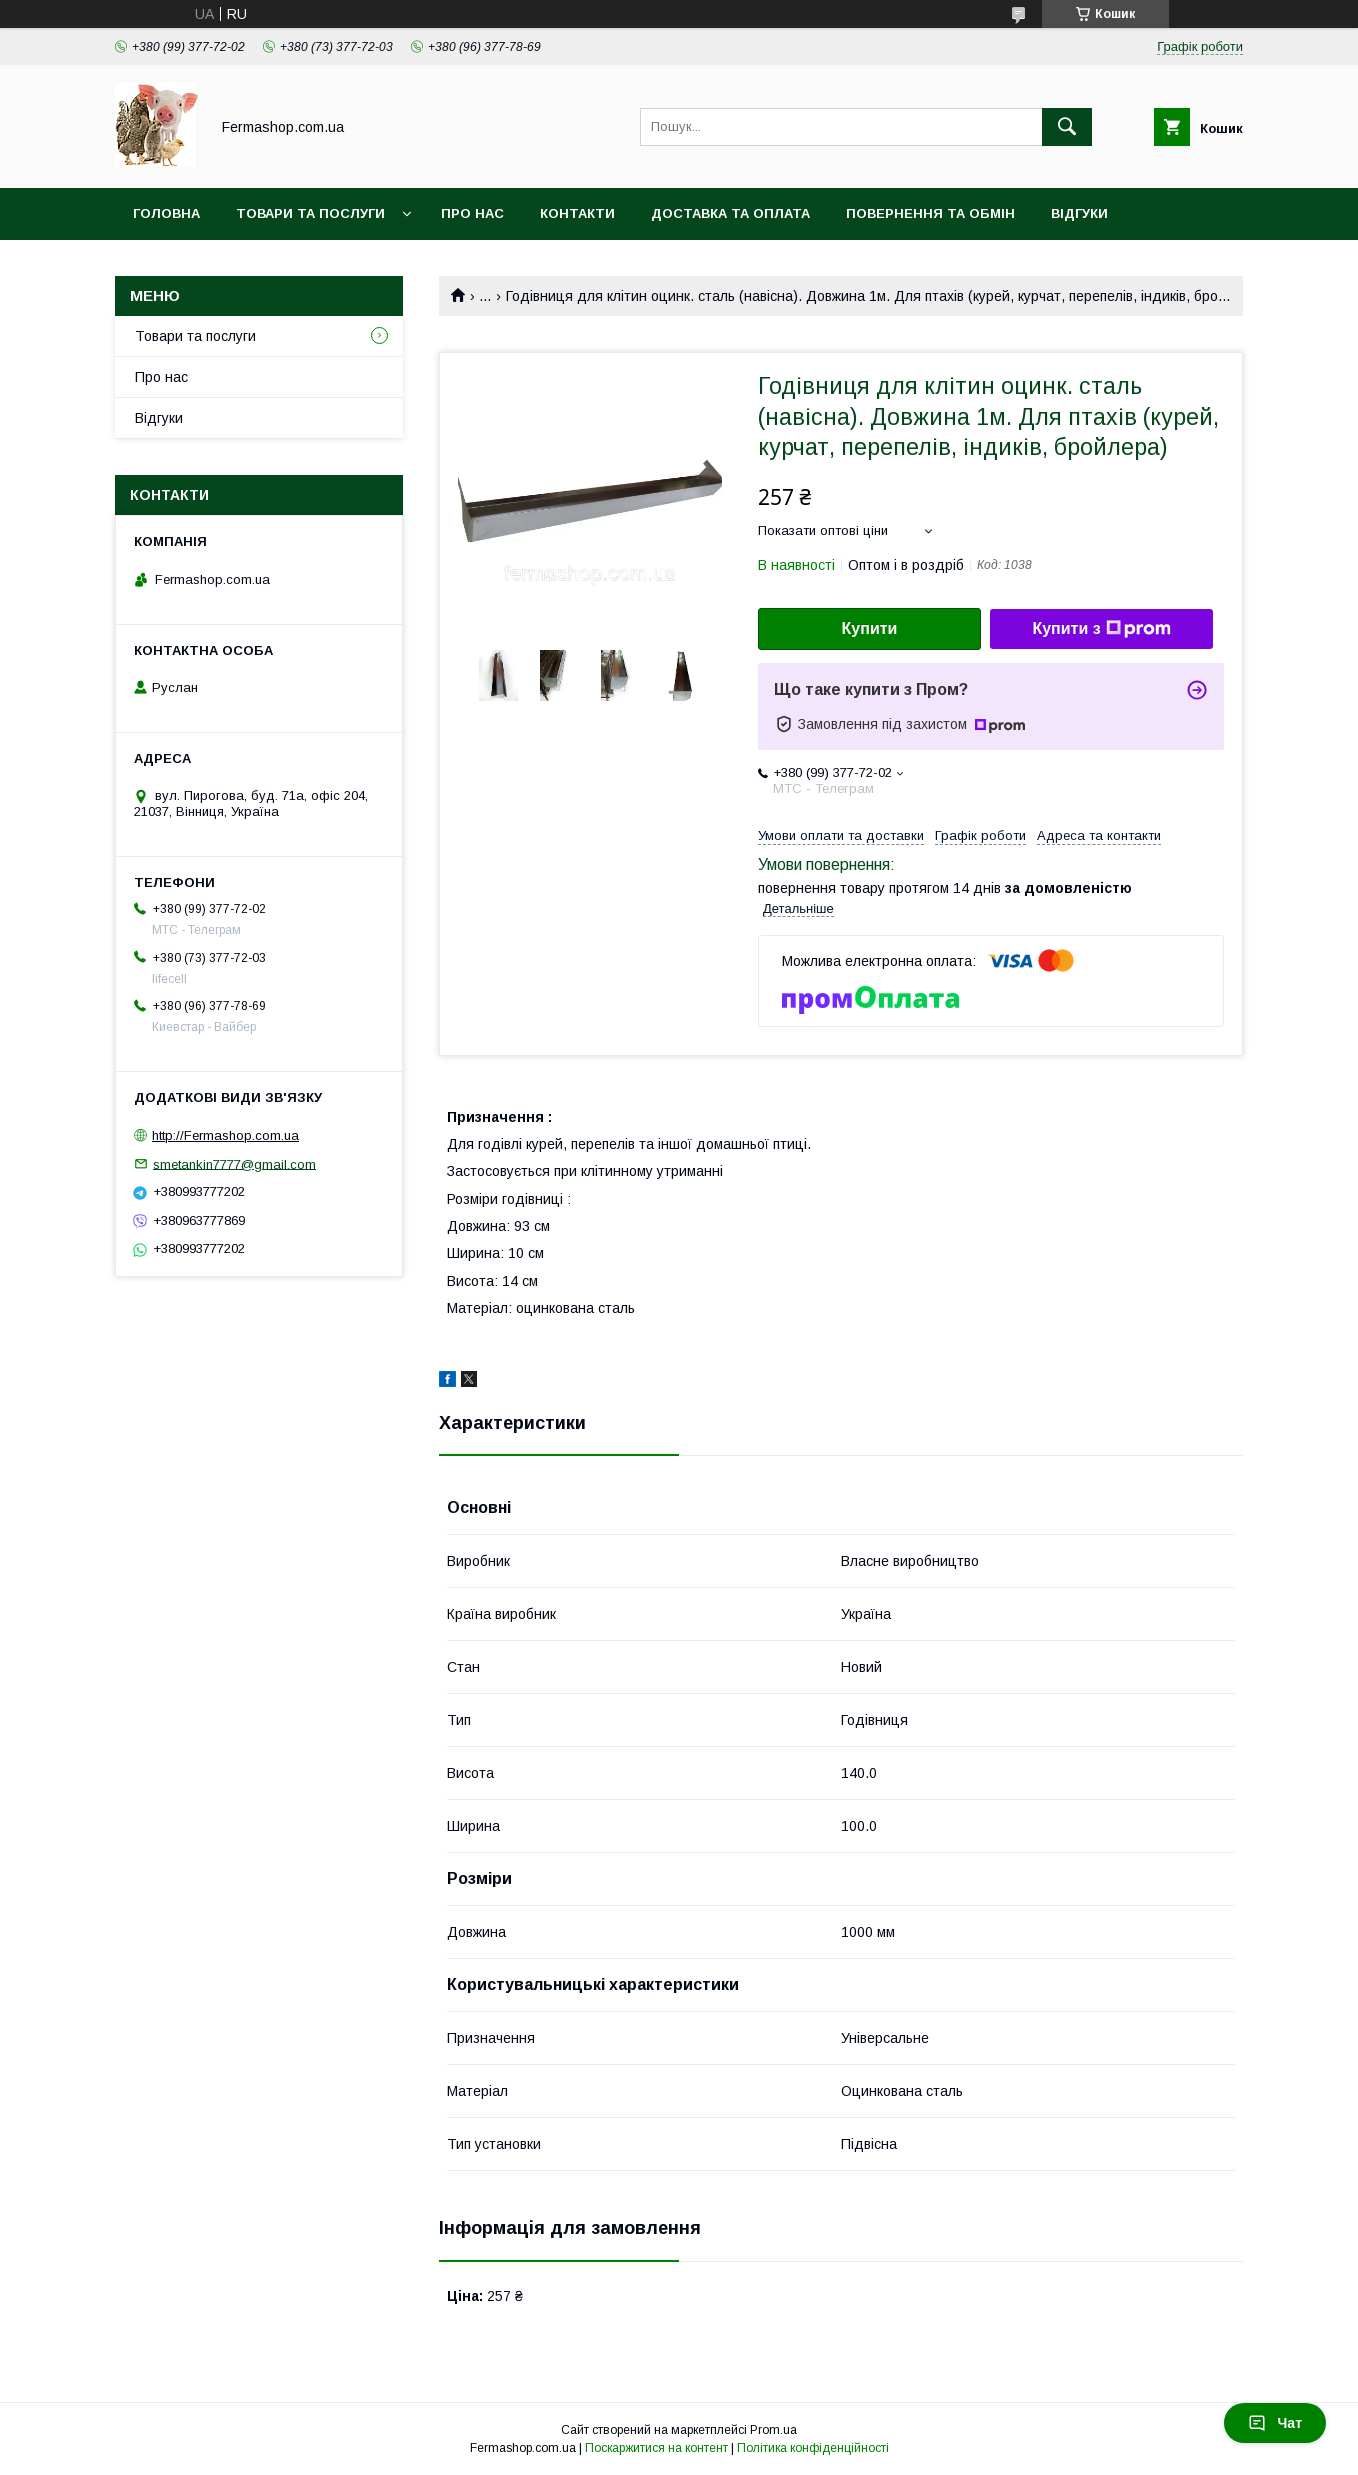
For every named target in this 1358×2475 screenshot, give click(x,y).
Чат (1275, 2423)
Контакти (577, 213)
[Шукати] (1067, 127)
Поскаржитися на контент (656, 2448)
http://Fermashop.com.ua (225, 1135)
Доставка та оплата (730, 213)
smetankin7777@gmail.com (234, 1163)
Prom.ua (773, 2430)
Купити (870, 628)
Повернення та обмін (930, 213)
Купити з (1101, 629)
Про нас (472, 213)
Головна (166, 213)
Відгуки (1079, 213)
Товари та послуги (310, 213)
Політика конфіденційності (813, 2448)
